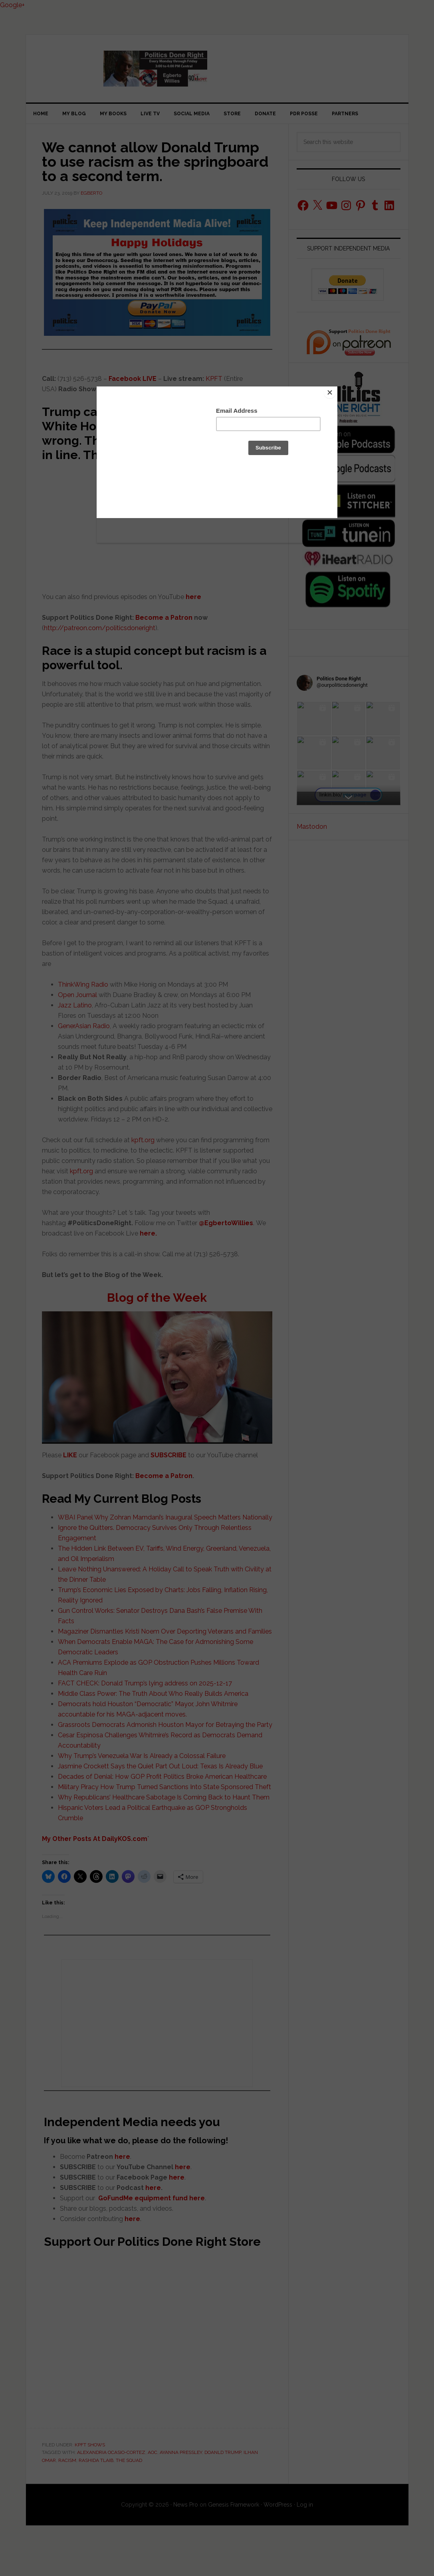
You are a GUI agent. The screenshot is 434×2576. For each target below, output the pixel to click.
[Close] (335, 388)
